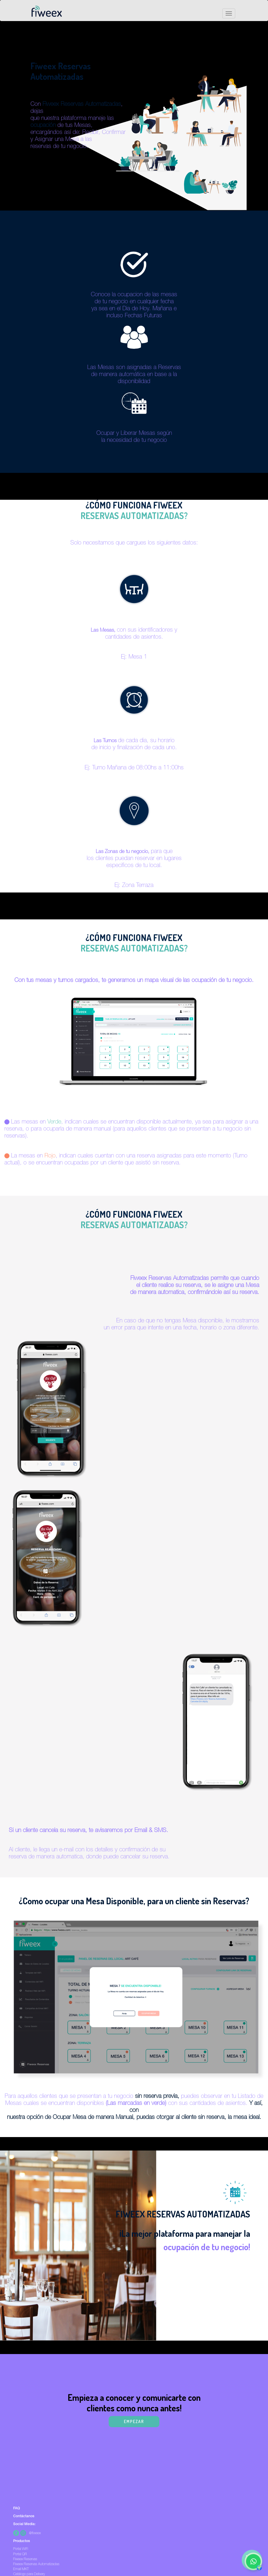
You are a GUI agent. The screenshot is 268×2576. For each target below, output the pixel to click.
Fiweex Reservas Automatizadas (36, 2564)
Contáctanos (23, 2516)
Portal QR (20, 2554)
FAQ (16, 2508)
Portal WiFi (20, 2549)
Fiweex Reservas (25, 2559)
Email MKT (21, 2569)
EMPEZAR (134, 2421)
